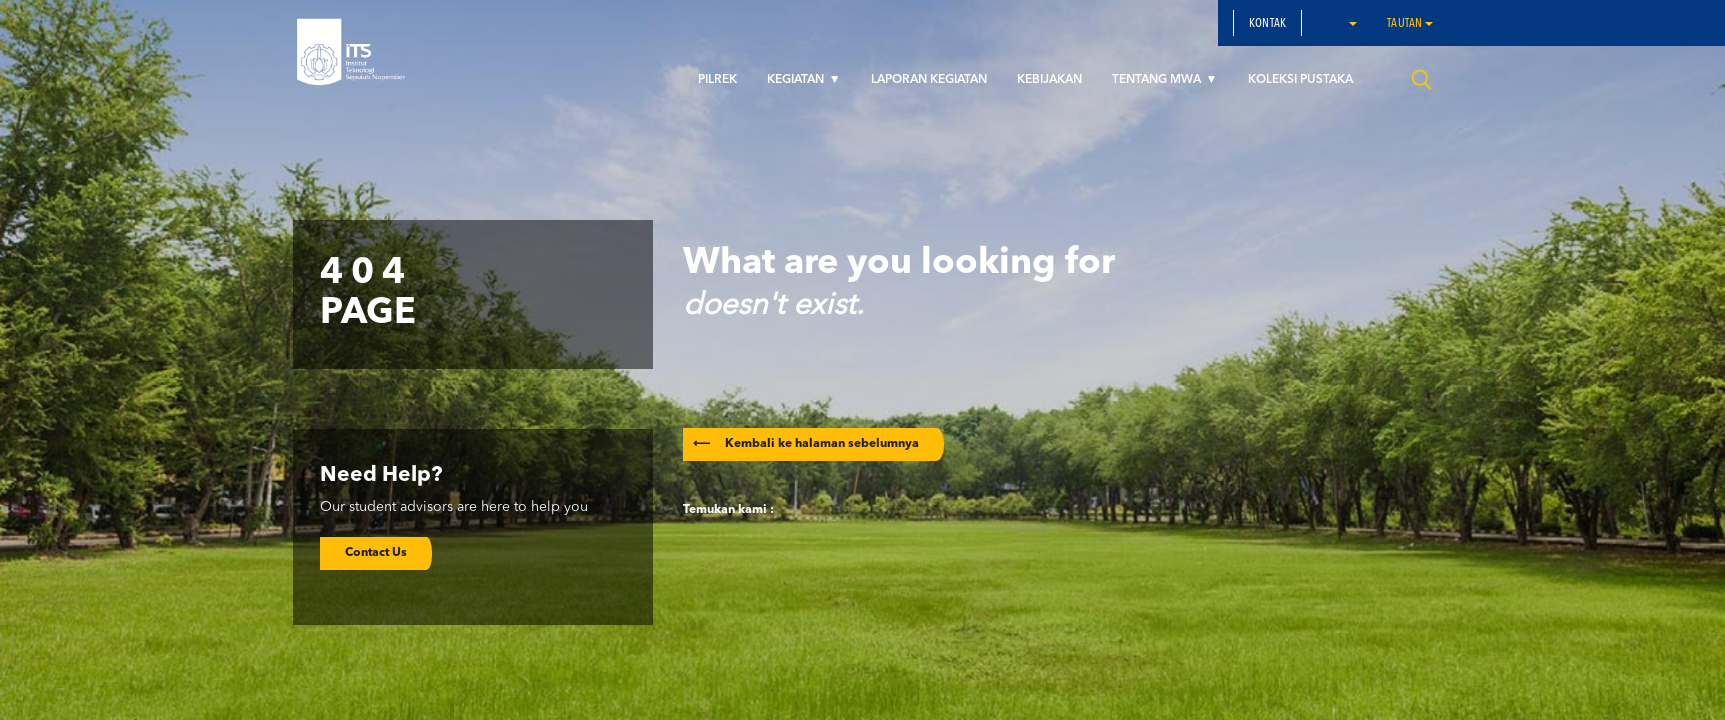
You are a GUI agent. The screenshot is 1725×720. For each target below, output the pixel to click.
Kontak (1267, 24)
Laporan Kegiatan (929, 80)
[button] (1352, 23)
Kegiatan (797, 80)
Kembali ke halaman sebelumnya (806, 444)
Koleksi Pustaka (1300, 80)
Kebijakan (1049, 80)
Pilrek (717, 80)
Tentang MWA (1158, 80)
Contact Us (376, 553)
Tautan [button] (1409, 24)
